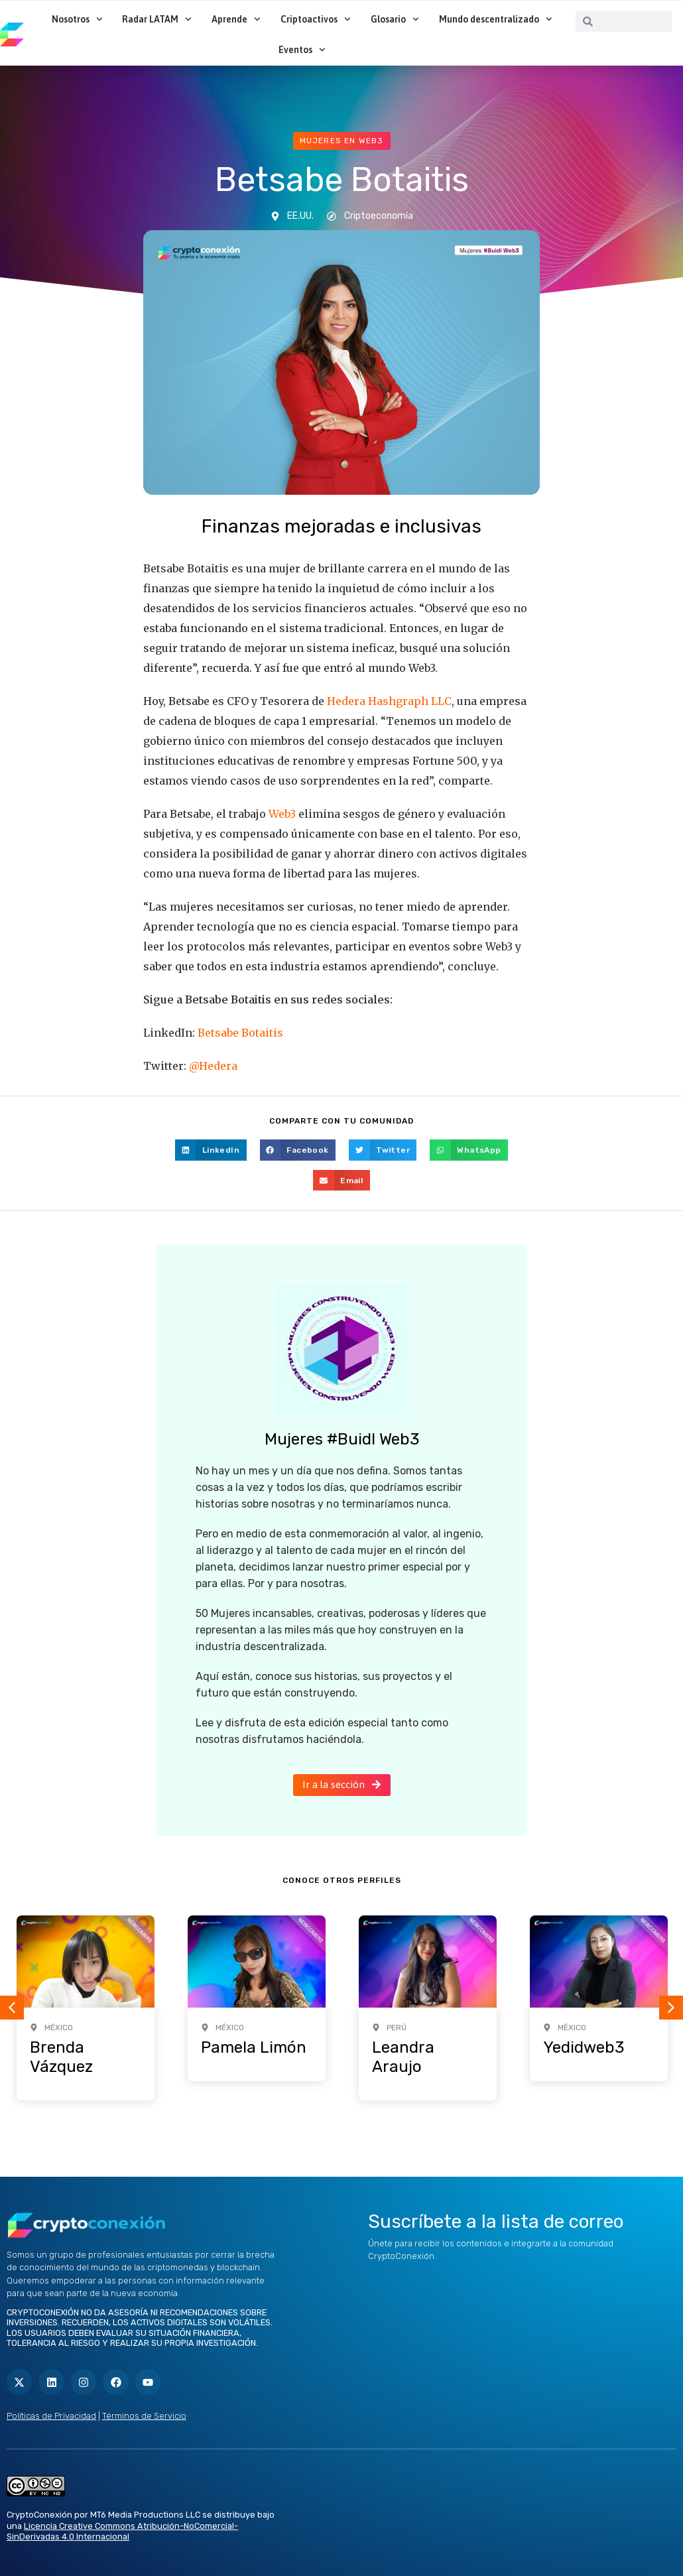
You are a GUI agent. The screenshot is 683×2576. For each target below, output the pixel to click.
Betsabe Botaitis (240, 1032)
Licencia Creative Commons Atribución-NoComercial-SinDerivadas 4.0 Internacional (122, 2531)
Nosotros (77, 19)
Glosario (395, 19)
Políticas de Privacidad (51, 2416)
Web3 (282, 813)
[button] (211, 1150)
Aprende (236, 19)
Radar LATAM (157, 19)
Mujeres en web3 (342, 140)
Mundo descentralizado (495, 19)
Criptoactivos (315, 19)
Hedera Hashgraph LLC (389, 701)
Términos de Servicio (144, 2416)
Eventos (302, 50)
